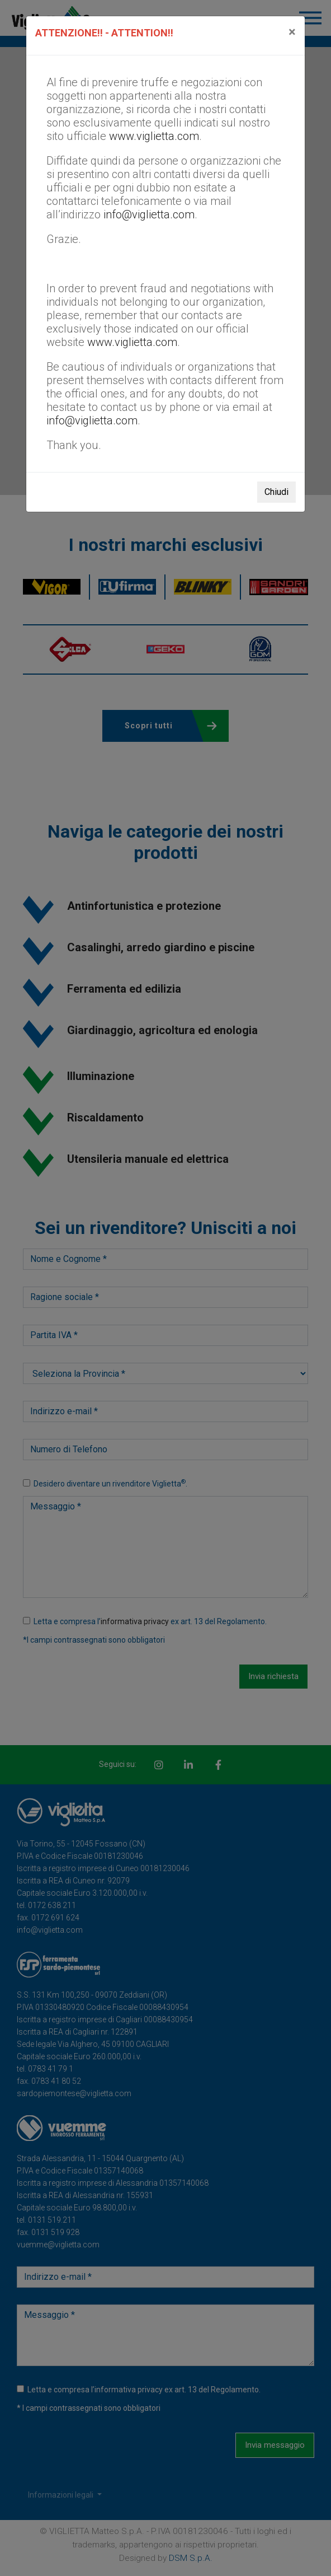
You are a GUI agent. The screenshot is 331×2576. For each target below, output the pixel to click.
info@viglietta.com (149, 214)
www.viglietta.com (154, 136)
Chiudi (276, 492)
